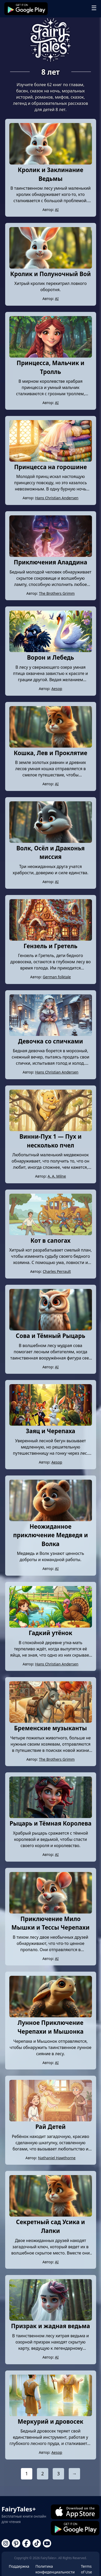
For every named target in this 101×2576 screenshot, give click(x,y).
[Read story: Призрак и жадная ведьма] (50, 2319)
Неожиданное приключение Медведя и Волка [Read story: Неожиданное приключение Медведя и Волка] (50, 1535)
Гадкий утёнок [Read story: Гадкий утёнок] (50, 1633)
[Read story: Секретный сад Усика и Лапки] (50, 2215)
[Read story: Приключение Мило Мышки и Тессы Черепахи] (50, 1912)
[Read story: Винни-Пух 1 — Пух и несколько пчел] (50, 1129)
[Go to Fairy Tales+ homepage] (50, 40)
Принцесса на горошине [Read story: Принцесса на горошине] (50, 467)
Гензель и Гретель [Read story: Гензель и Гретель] (50, 946)
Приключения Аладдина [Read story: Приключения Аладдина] (50, 562)
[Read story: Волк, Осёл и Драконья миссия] (50, 841)
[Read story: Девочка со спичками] (50, 1034)
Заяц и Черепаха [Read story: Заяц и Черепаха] (50, 1431)
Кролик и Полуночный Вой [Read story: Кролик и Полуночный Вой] (50, 274)
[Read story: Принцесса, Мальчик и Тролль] (50, 356)
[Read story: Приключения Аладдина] (50, 555)
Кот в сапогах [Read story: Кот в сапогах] (50, 1240)
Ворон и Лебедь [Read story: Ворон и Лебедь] (50, 657)
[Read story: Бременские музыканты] (50, 1721)
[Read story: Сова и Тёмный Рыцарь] (50, 1329)
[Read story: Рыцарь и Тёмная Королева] (50, 1816)
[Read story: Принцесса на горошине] (50, 460)
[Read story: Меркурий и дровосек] (50, 2414)
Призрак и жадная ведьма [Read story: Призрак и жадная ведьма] (50, 2326)
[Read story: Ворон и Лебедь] (50, 650)
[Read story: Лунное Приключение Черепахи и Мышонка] (50, 2016)
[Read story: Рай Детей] (50, 2120)
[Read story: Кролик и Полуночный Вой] (50, 267)
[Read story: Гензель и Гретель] (50, 939)
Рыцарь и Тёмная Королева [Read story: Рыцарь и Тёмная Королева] (50, 1823)
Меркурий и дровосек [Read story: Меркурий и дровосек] (50, 2421)
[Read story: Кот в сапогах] (50, 1233)
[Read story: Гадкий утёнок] (50, 1626)
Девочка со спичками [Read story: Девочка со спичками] (50, 1041)
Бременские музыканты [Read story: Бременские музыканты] (50, 1728)
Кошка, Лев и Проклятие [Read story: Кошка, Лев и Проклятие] (50, 753)
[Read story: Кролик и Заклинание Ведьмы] (50, 163)
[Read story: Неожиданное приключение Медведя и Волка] (50, 1519)
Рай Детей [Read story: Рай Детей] (50, 2127)
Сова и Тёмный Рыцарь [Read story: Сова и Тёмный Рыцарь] (50, 1336)
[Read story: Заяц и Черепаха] (50, 1424)
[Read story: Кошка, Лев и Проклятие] (50, 746)
